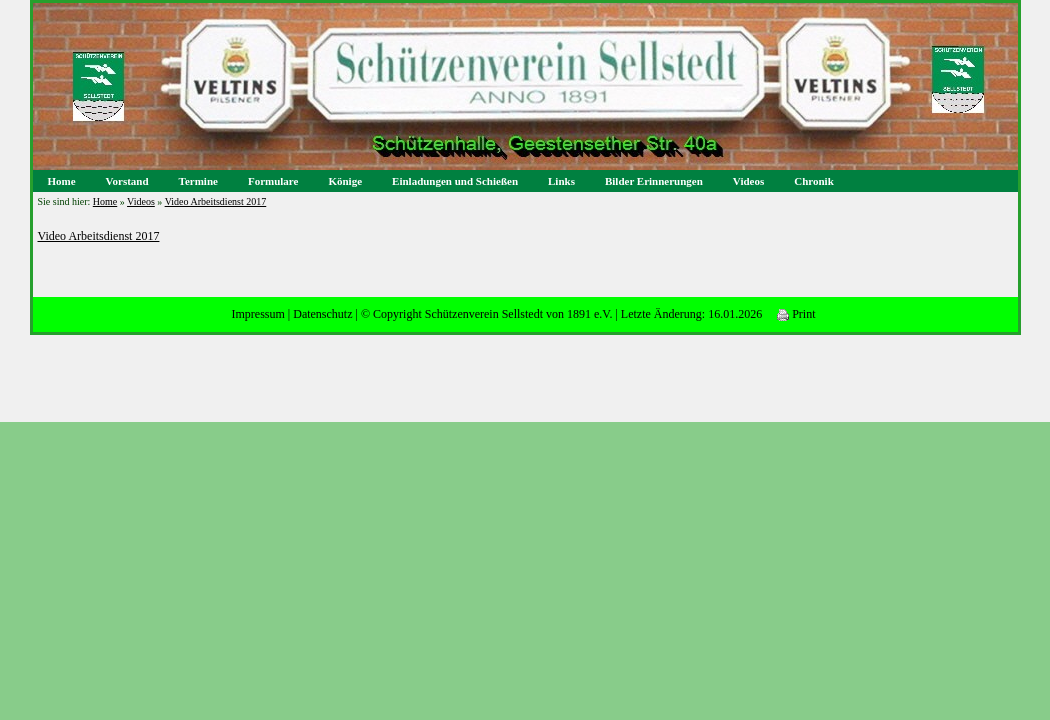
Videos (748, 181)
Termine (198, 181)
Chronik (814, 181)
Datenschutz (322, 314)
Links (561, 181)
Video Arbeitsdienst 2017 (216, 201)
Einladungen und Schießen (455, 181)
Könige (345, 181)
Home (62, 181)
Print (796, 314)
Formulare (273, 181)
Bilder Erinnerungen (654, 181)
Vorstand (127, 181)
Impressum (257, 314)
